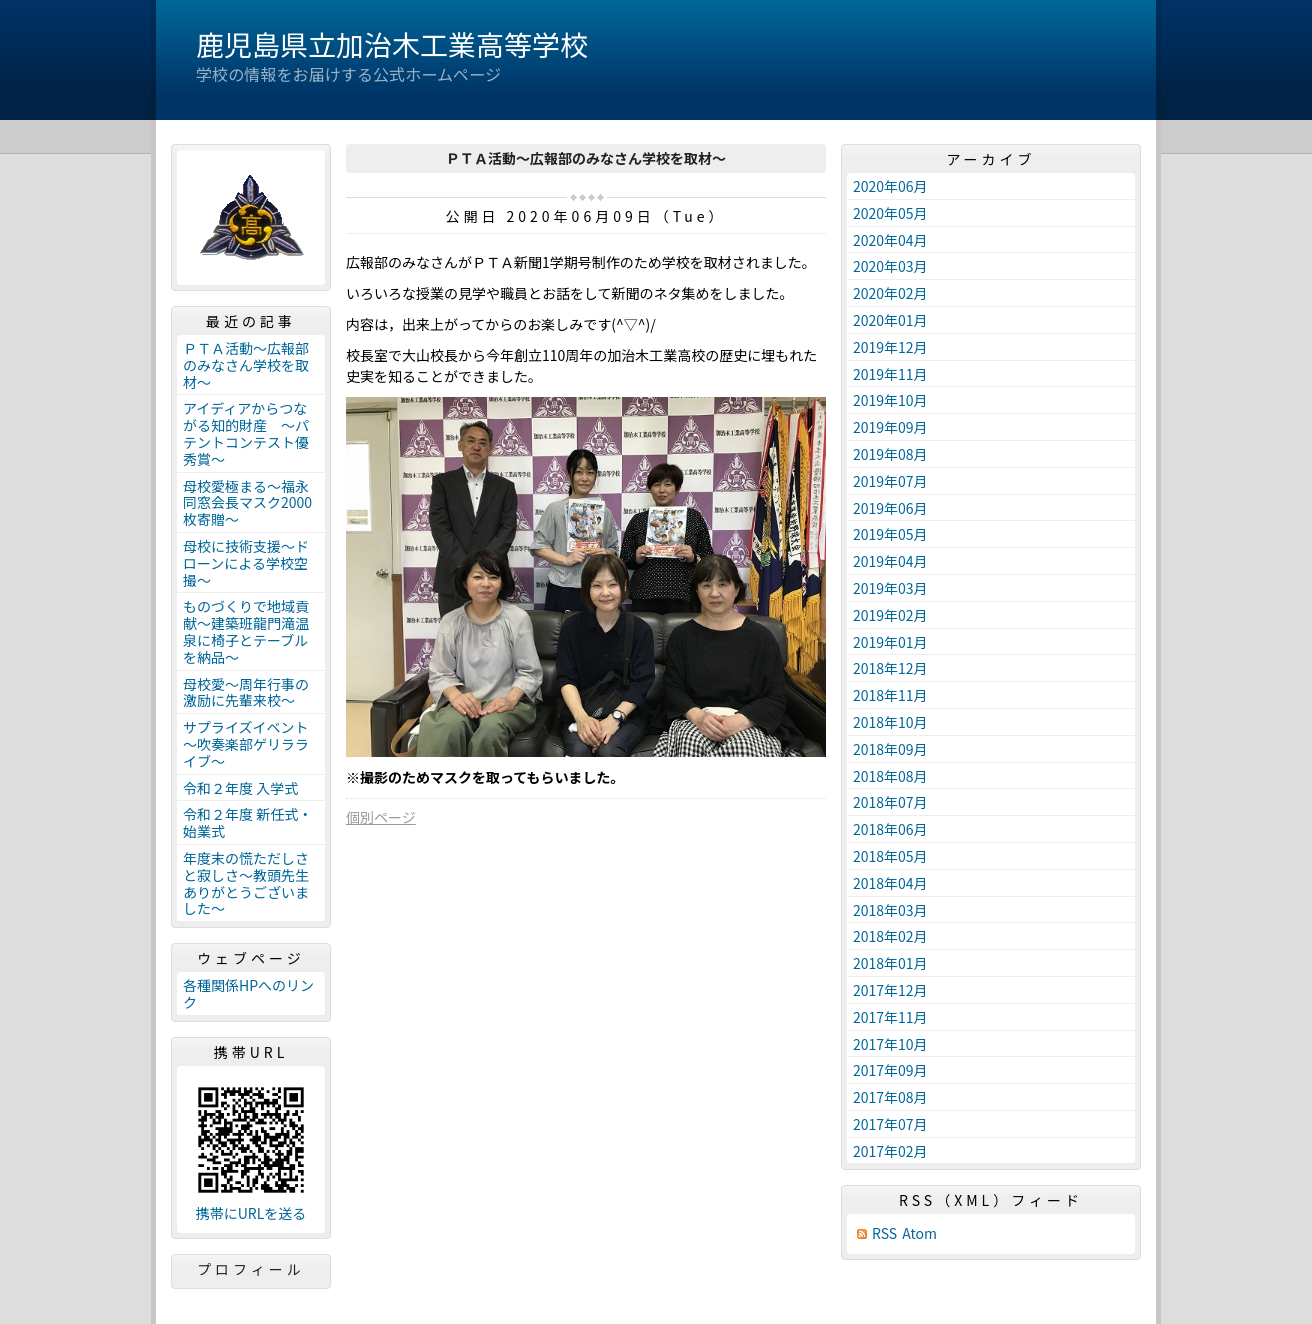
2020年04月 (890, 240)
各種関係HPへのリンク (248, 993)
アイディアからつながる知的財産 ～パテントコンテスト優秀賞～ (246, 433)
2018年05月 (890, 856)
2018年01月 (890, 963)
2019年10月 (890, 400)
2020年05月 (890, 213)
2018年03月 (890, 910)
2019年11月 (890, 374)
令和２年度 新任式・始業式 (247, 822)
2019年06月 (890, 508)
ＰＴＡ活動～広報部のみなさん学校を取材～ (246, 365)
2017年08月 (890, 1097)
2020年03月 (890, 266)
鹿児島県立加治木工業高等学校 (392, 44)
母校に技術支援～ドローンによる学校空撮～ (246, 563)
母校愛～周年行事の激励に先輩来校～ (246, 692)
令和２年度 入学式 (240, 788)
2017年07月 (890, 1124)
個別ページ (381, 817)
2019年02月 (890, 615)
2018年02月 (890, 936)
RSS (884, 1233)
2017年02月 (890, 1151)
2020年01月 (890, 320)
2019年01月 (890, 642)
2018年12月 (890, 668)
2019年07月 (890, 481)
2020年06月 (890, 186)
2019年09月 (890, 427)
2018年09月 (890, 749)
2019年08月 (890, 454)
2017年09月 (890, 1070)
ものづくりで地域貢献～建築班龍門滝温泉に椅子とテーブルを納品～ (246, 631)
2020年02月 (890, 293)
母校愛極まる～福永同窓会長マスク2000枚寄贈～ (247, 503)
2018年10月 (890, 722)
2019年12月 (890, 347)
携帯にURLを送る (251, 1213)
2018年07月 (890, 802)
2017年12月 (890, 990)
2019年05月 (890, 534)
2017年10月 (890, 1044)
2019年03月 (890, 588)
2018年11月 (890, 695)
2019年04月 (890, 561)
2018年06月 (890, 829)
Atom (919, 1233)
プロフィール (251, 1269)
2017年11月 (890, 1017)
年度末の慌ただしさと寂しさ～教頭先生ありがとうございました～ (246, 883)
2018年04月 (890, 883)
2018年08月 (890, 776)
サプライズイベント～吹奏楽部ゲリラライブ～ (246, 744)
